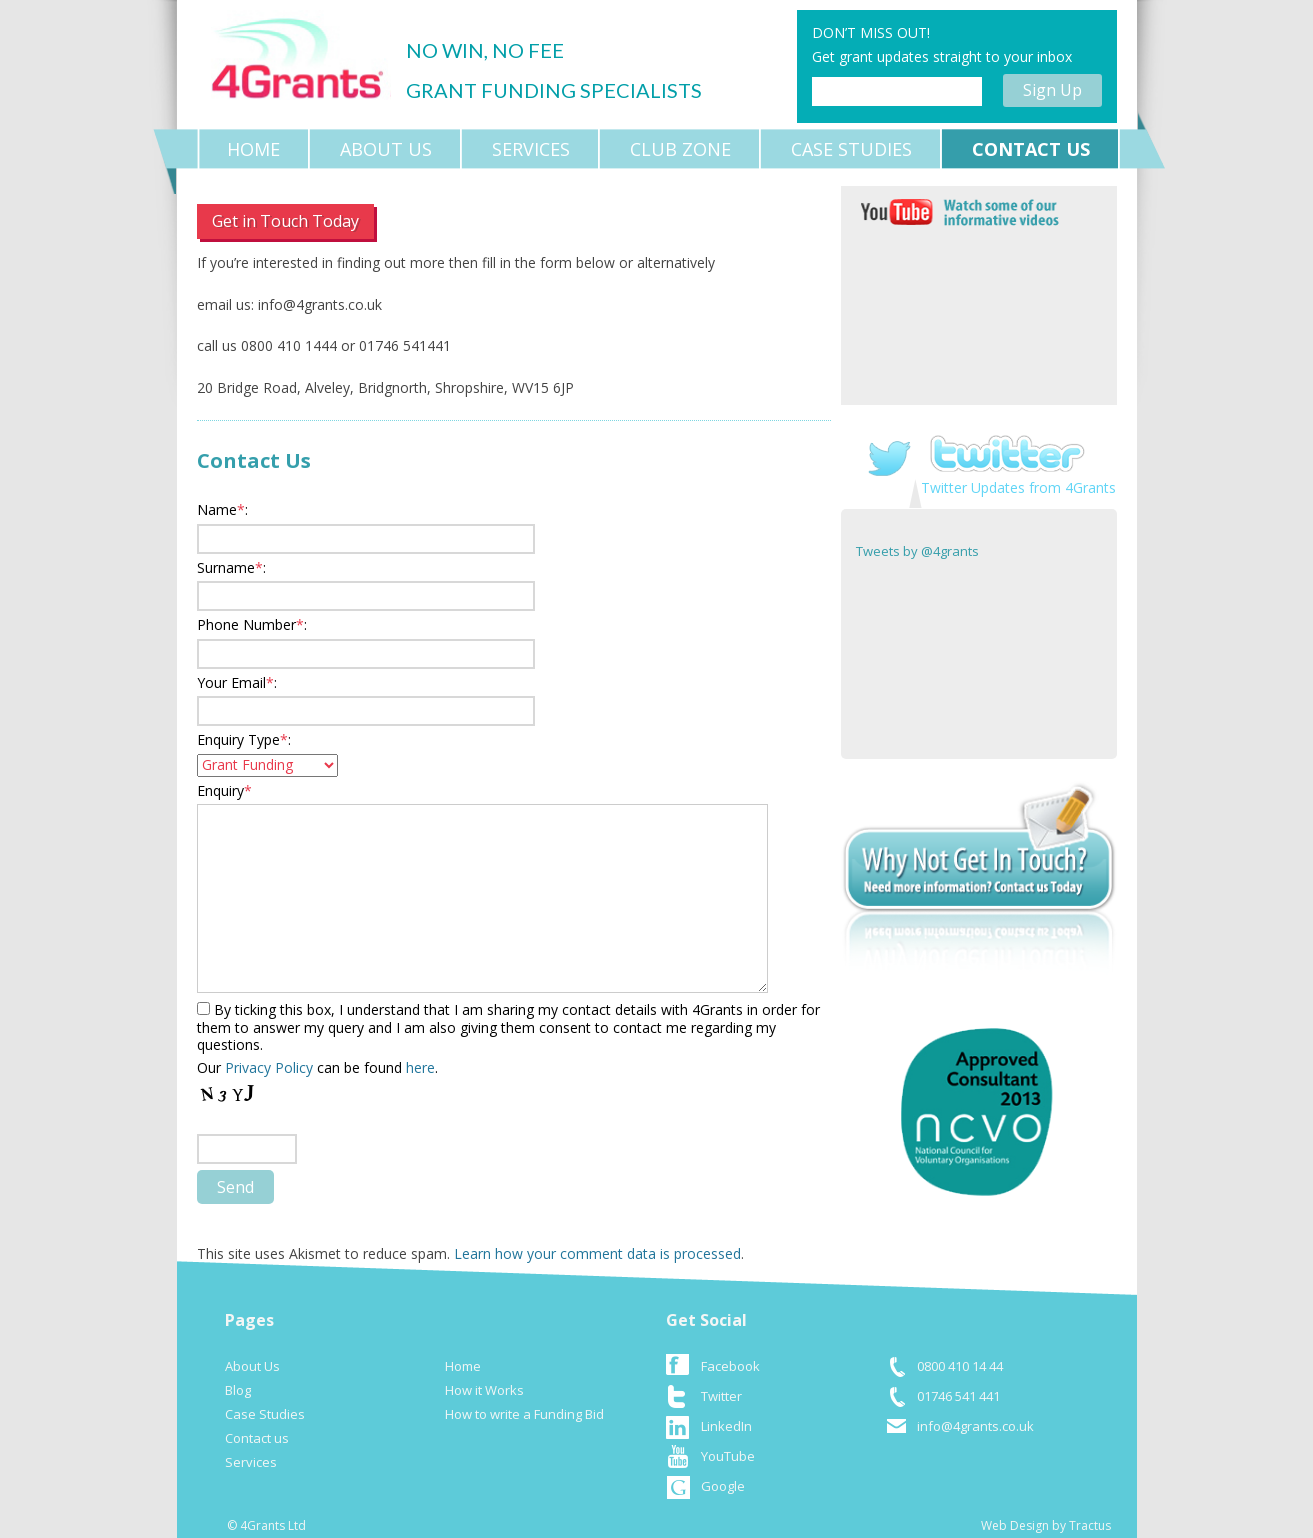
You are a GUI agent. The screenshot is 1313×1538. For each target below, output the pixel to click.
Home (253, 149)
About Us (386, 149)
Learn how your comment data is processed (597, 1253)
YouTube (728, 1456)
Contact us (1031, 149)
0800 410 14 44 (960, 1366)
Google (723, 1486)
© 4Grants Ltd (266, 1525)
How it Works (484, 1390)
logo (301, 55)
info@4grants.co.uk (975, 1426)
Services (531, 149)
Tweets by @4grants (917, 551)
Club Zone (680, 149)
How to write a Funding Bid (524, 1414)
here (420, 1067)
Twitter (721, 1396)
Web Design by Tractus (1046, 1525)
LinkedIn (726, 1426)
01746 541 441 (958, 1396)
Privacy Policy (269, 1067)
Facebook (730, 1366)
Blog (238, 1390)
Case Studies (851, 149)
